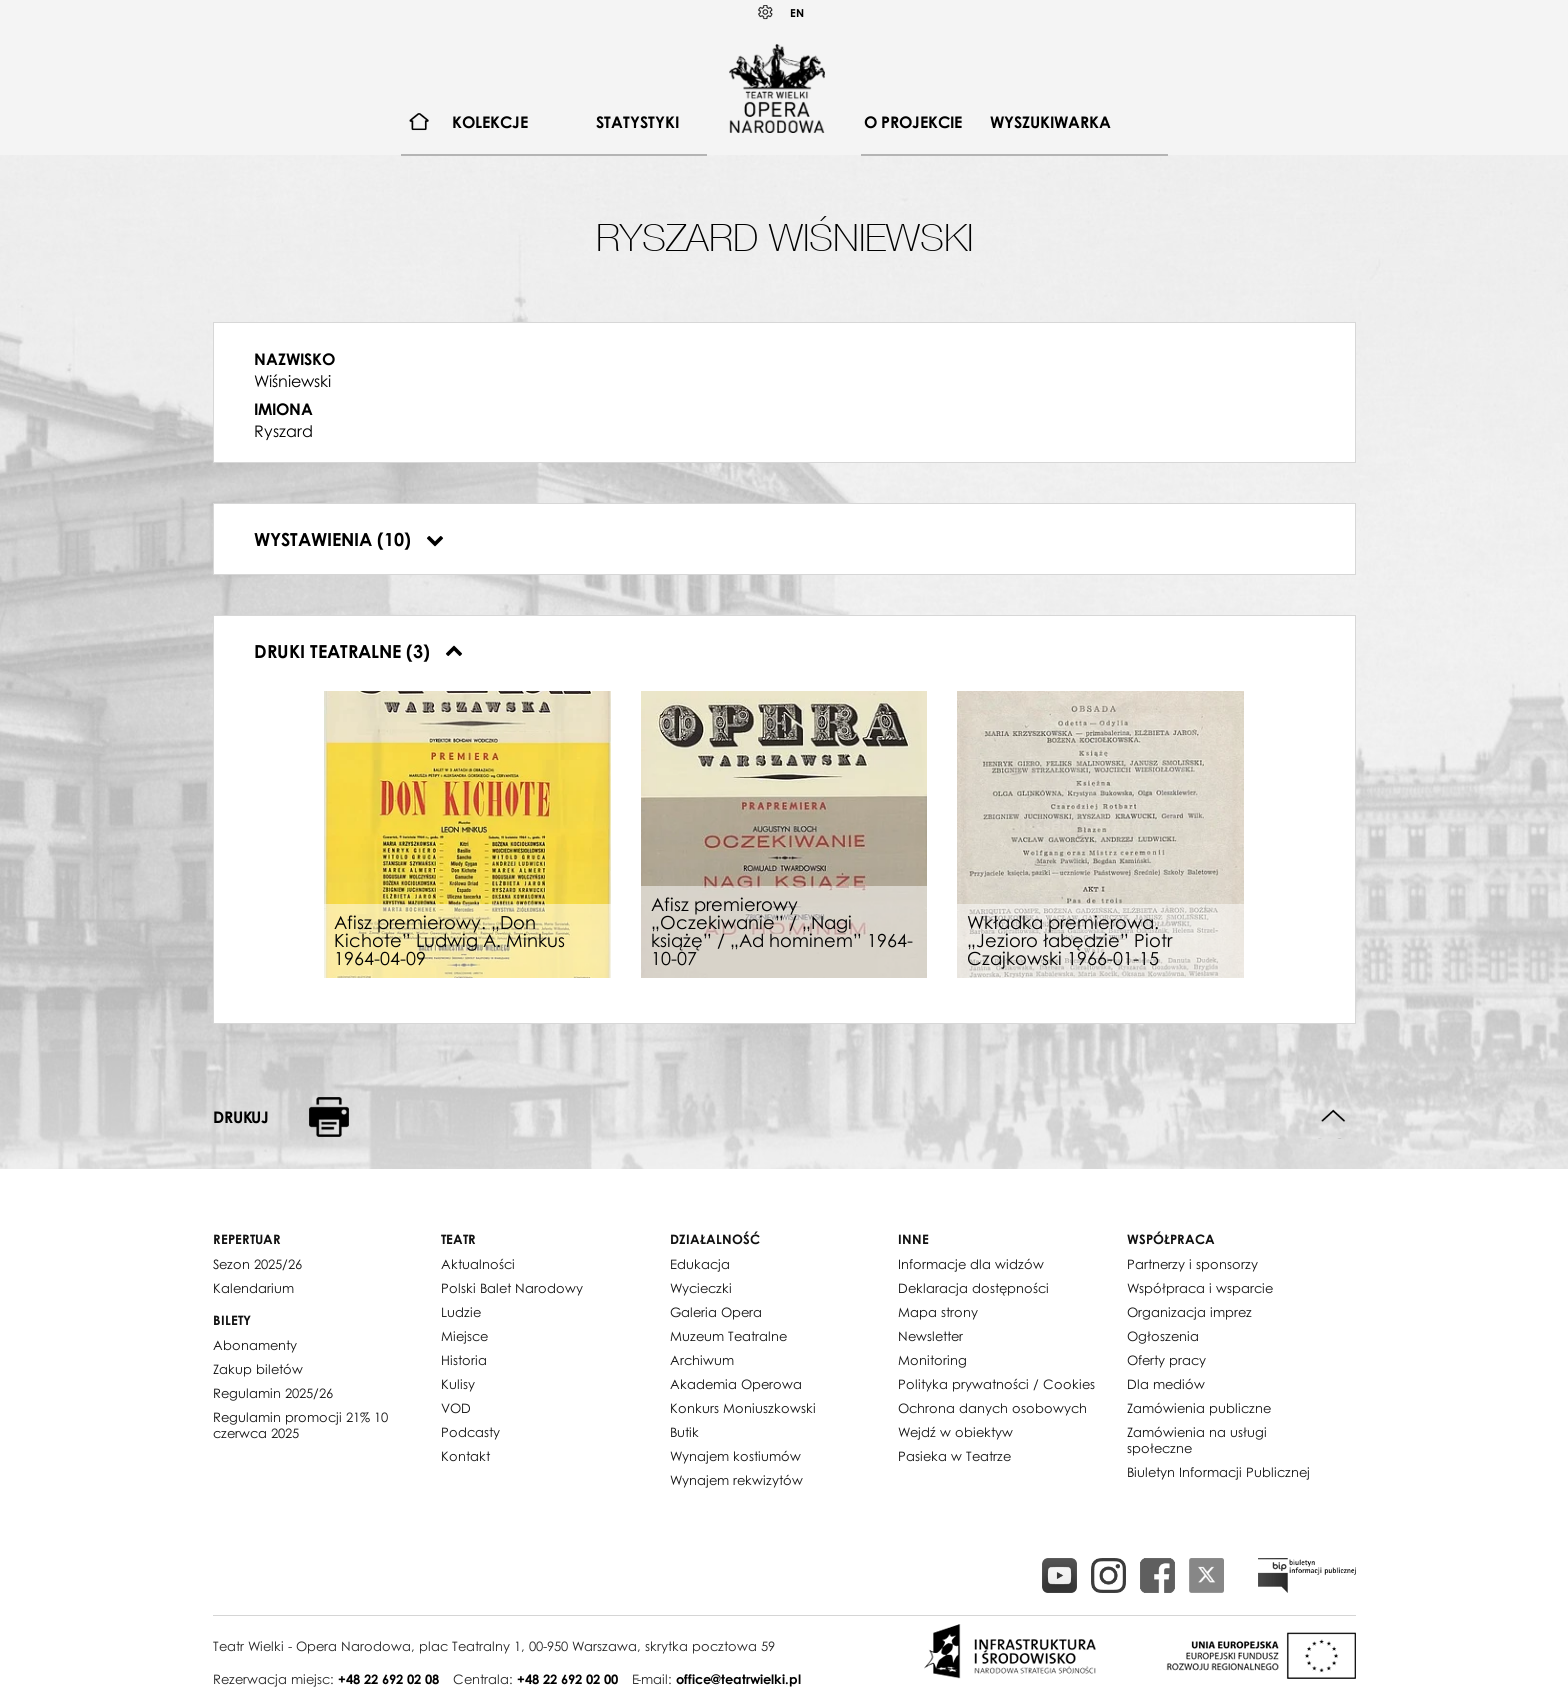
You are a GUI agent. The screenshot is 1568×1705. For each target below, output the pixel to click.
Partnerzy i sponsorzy (1192, 1264)
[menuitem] (419, 122)
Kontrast (766, 12)
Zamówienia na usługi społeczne (1197, 1440)
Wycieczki (701, 1288)
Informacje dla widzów (971, 1264)
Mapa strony (938, 1312)
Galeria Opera (716, 1312)
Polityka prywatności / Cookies (996, 1384)
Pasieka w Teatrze (954, 1456)
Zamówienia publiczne (1199, 1408)
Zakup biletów (258, 1369)
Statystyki (637, 122)
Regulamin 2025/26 (273, 1393)
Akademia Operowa (736, 1384)
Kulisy (458, 1384)
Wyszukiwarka (1050, 122)
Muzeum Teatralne (728, 1336)
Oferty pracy (1166, 1360)
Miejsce (464, 1336)
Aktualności (478, 1264)
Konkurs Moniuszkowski (743, 1408)
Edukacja (700, 1264)
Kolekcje (490, 122)
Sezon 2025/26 (257, 1264)
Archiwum (702, 1360)
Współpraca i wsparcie (1200, 1288)
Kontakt (465, 1456)
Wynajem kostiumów (735, 1456)
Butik (684, 1432)
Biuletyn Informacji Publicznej (1218, 1472)
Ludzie (461, 1312)
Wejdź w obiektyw (955, 1432)
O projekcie (913, 122)
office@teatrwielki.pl (738, 1679)
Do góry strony (1333, 1116)
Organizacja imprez (1189, 1312)
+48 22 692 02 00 (567, 1679)
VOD (456, 1408)
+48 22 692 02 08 (388, 1679)
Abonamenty (255, 1345)
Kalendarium (253, 1288)
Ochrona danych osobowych (992, 1408)
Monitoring (932, 1360)
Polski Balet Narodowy (512, 1288)
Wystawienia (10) (349, 539)
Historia (464, 1360)
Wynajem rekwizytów (736, 1480)
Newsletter (930, 1336)
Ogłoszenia (1163, 1336)
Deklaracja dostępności (973, 1288)
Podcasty (470, 1432)
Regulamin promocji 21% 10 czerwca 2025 (300, 1425)
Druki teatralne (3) (358, 651)
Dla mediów (1166, 1384)
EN (797, 12)
